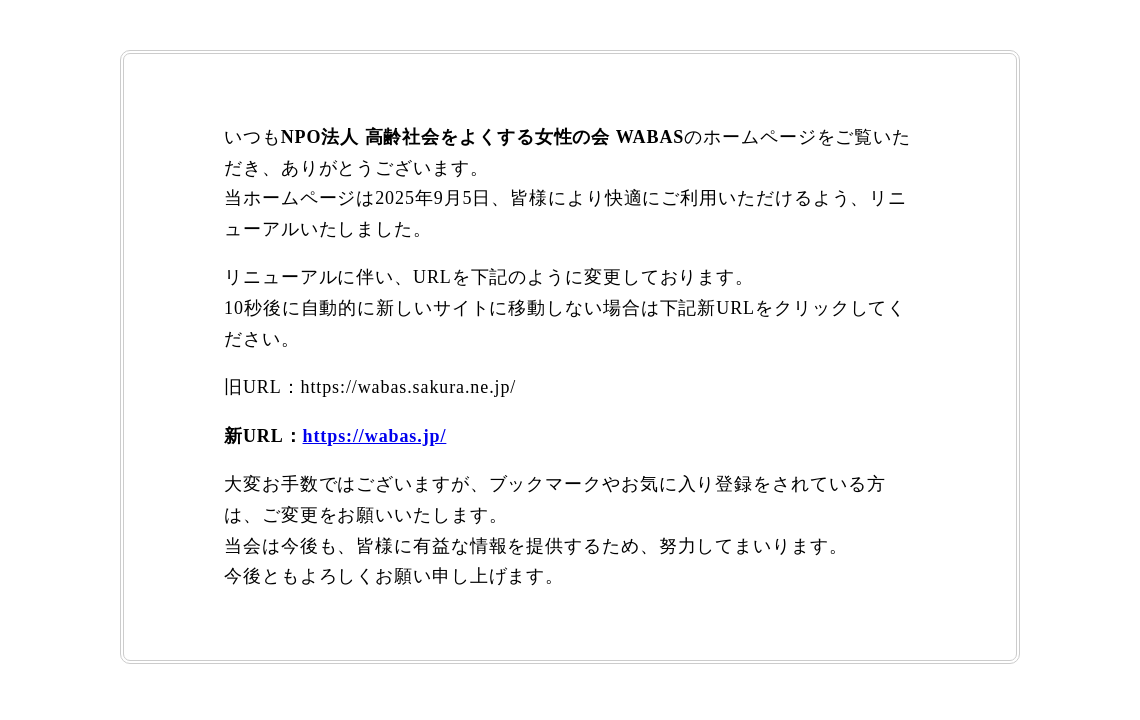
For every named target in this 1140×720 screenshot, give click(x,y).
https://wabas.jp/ (375, 436)
